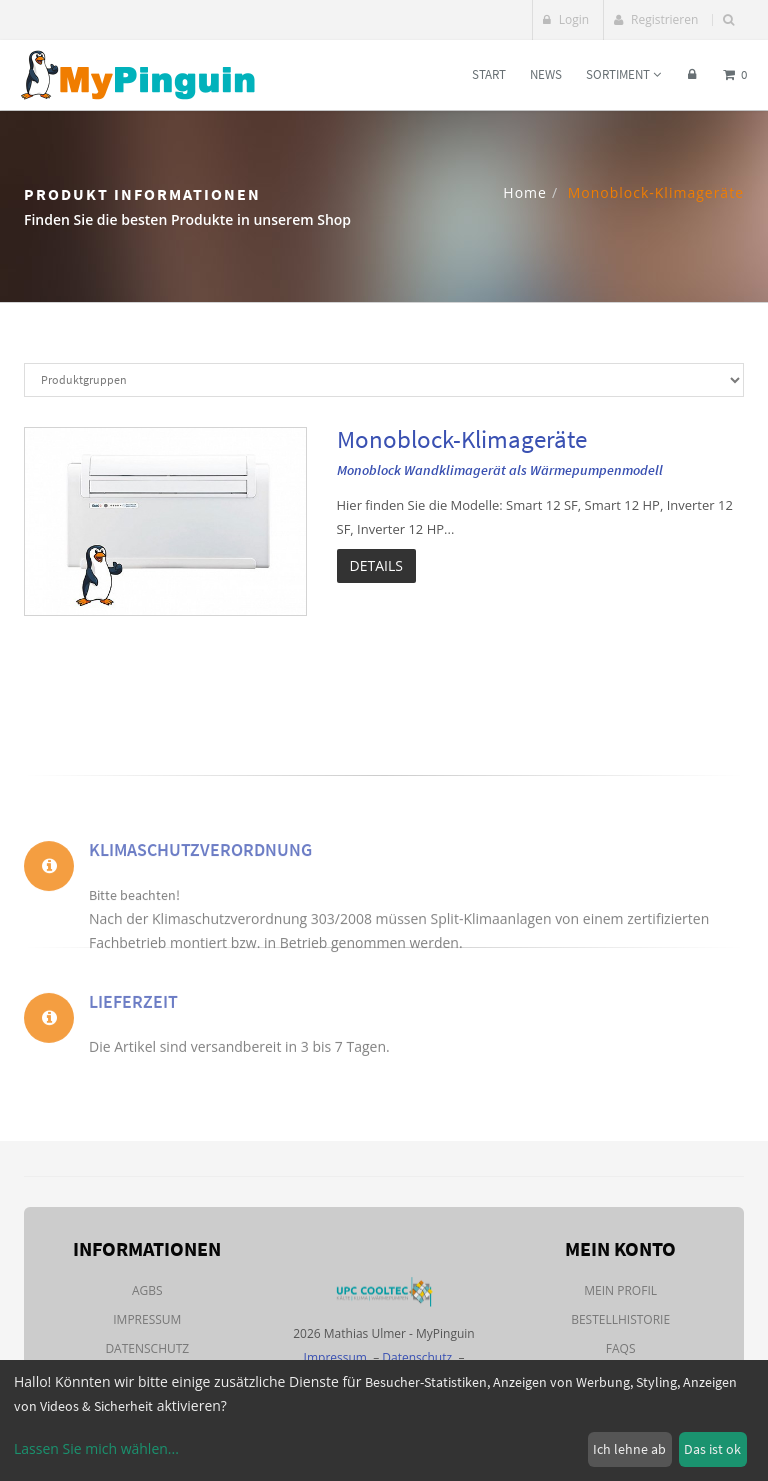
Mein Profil (620, 1290)
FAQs (621, 1348)
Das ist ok (712, 1449)
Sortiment (623, 74)
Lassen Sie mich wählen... (96, 1448)
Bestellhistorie (620, 1319)
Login (566, 19)
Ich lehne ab (629, 1449)
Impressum (147, 1319)
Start (489, 74)
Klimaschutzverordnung (200, 877)
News (546, 74)
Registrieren (656, 19)
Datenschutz (147, 1348)
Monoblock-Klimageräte (462, 439)
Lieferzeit (133, 1017)
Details (376, 565)
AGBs (147, 1290)
